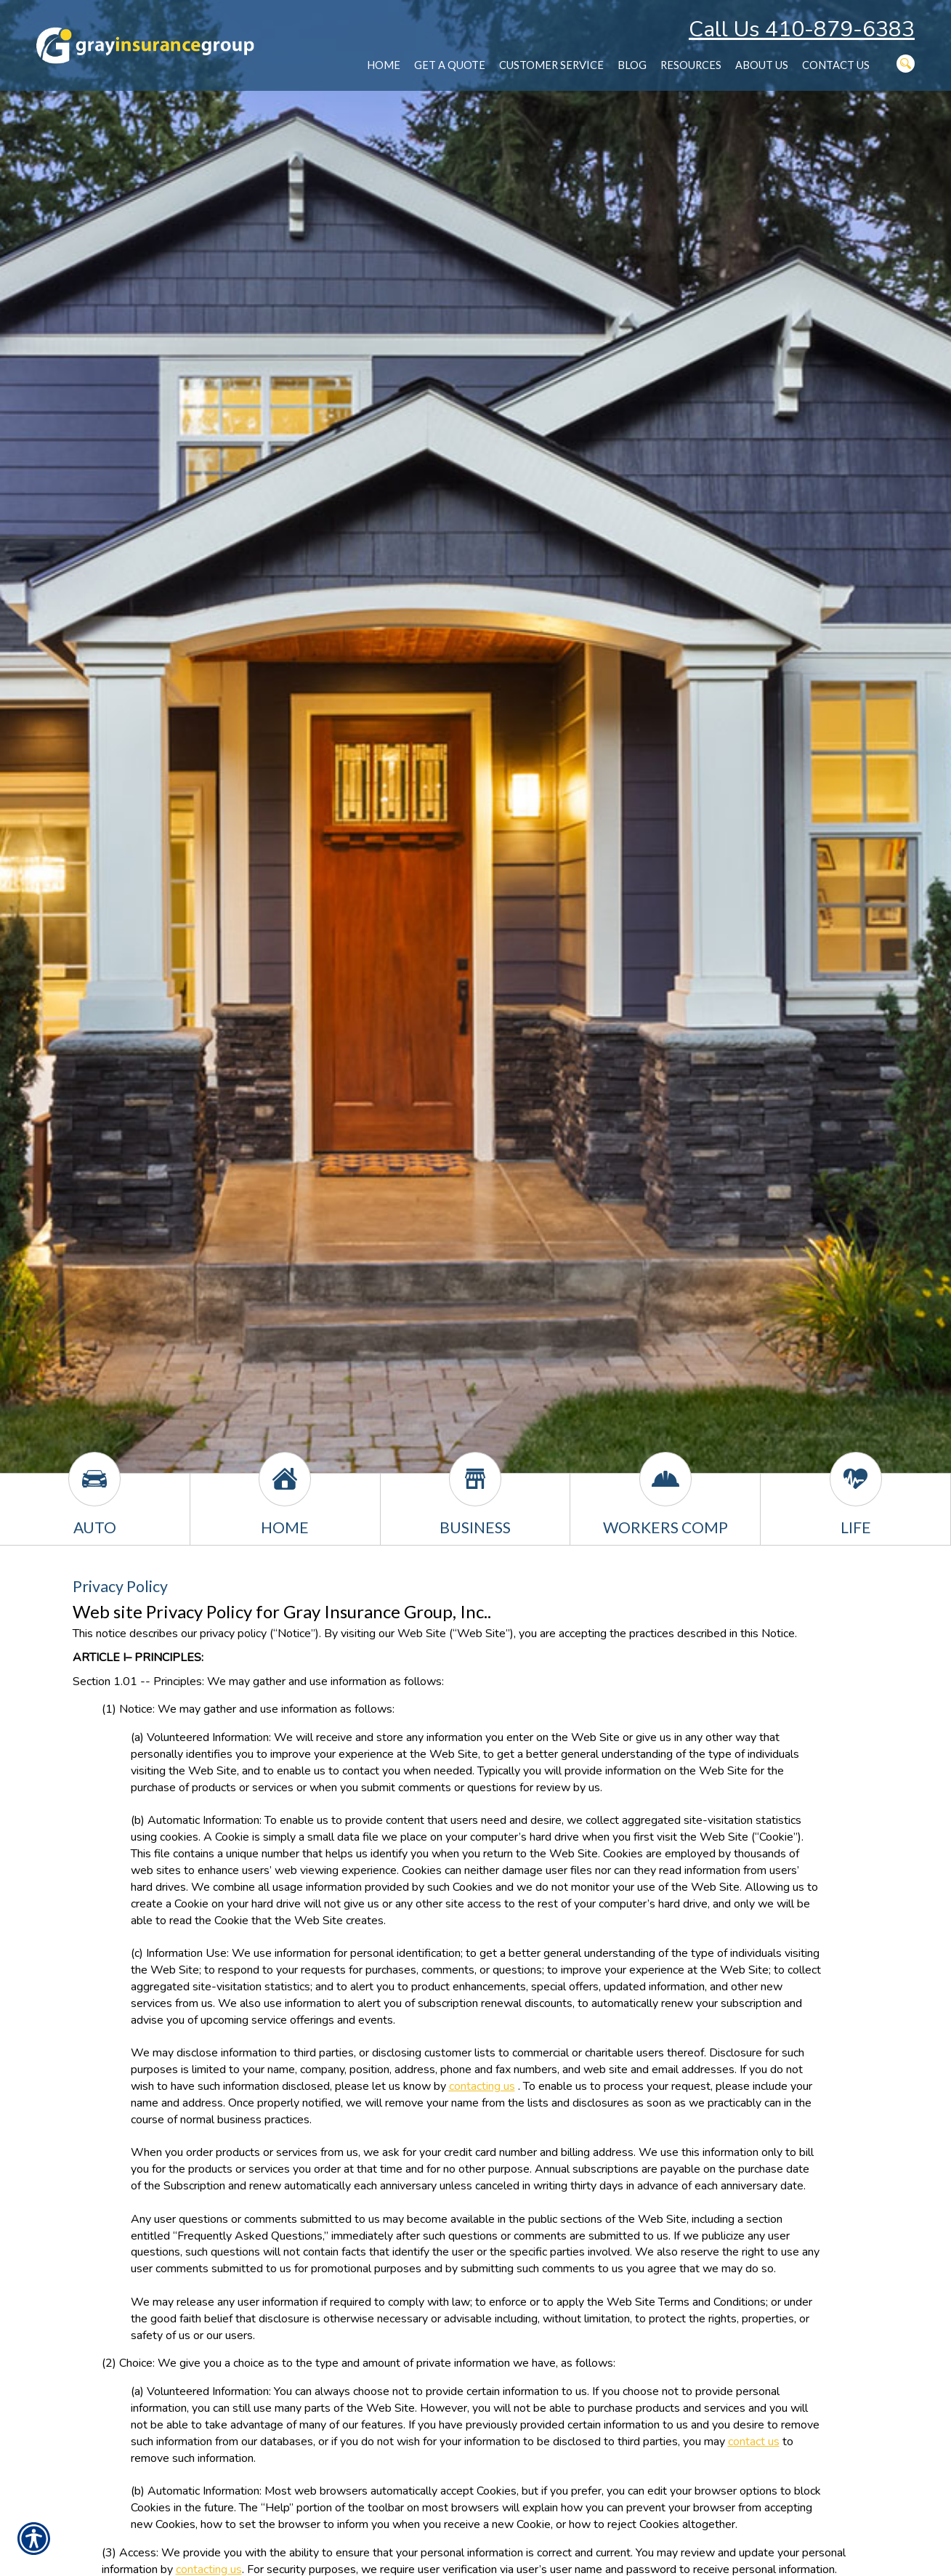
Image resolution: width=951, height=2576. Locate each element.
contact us (754, 2442)
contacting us (482, 2086)
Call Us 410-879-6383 (802, 29)
